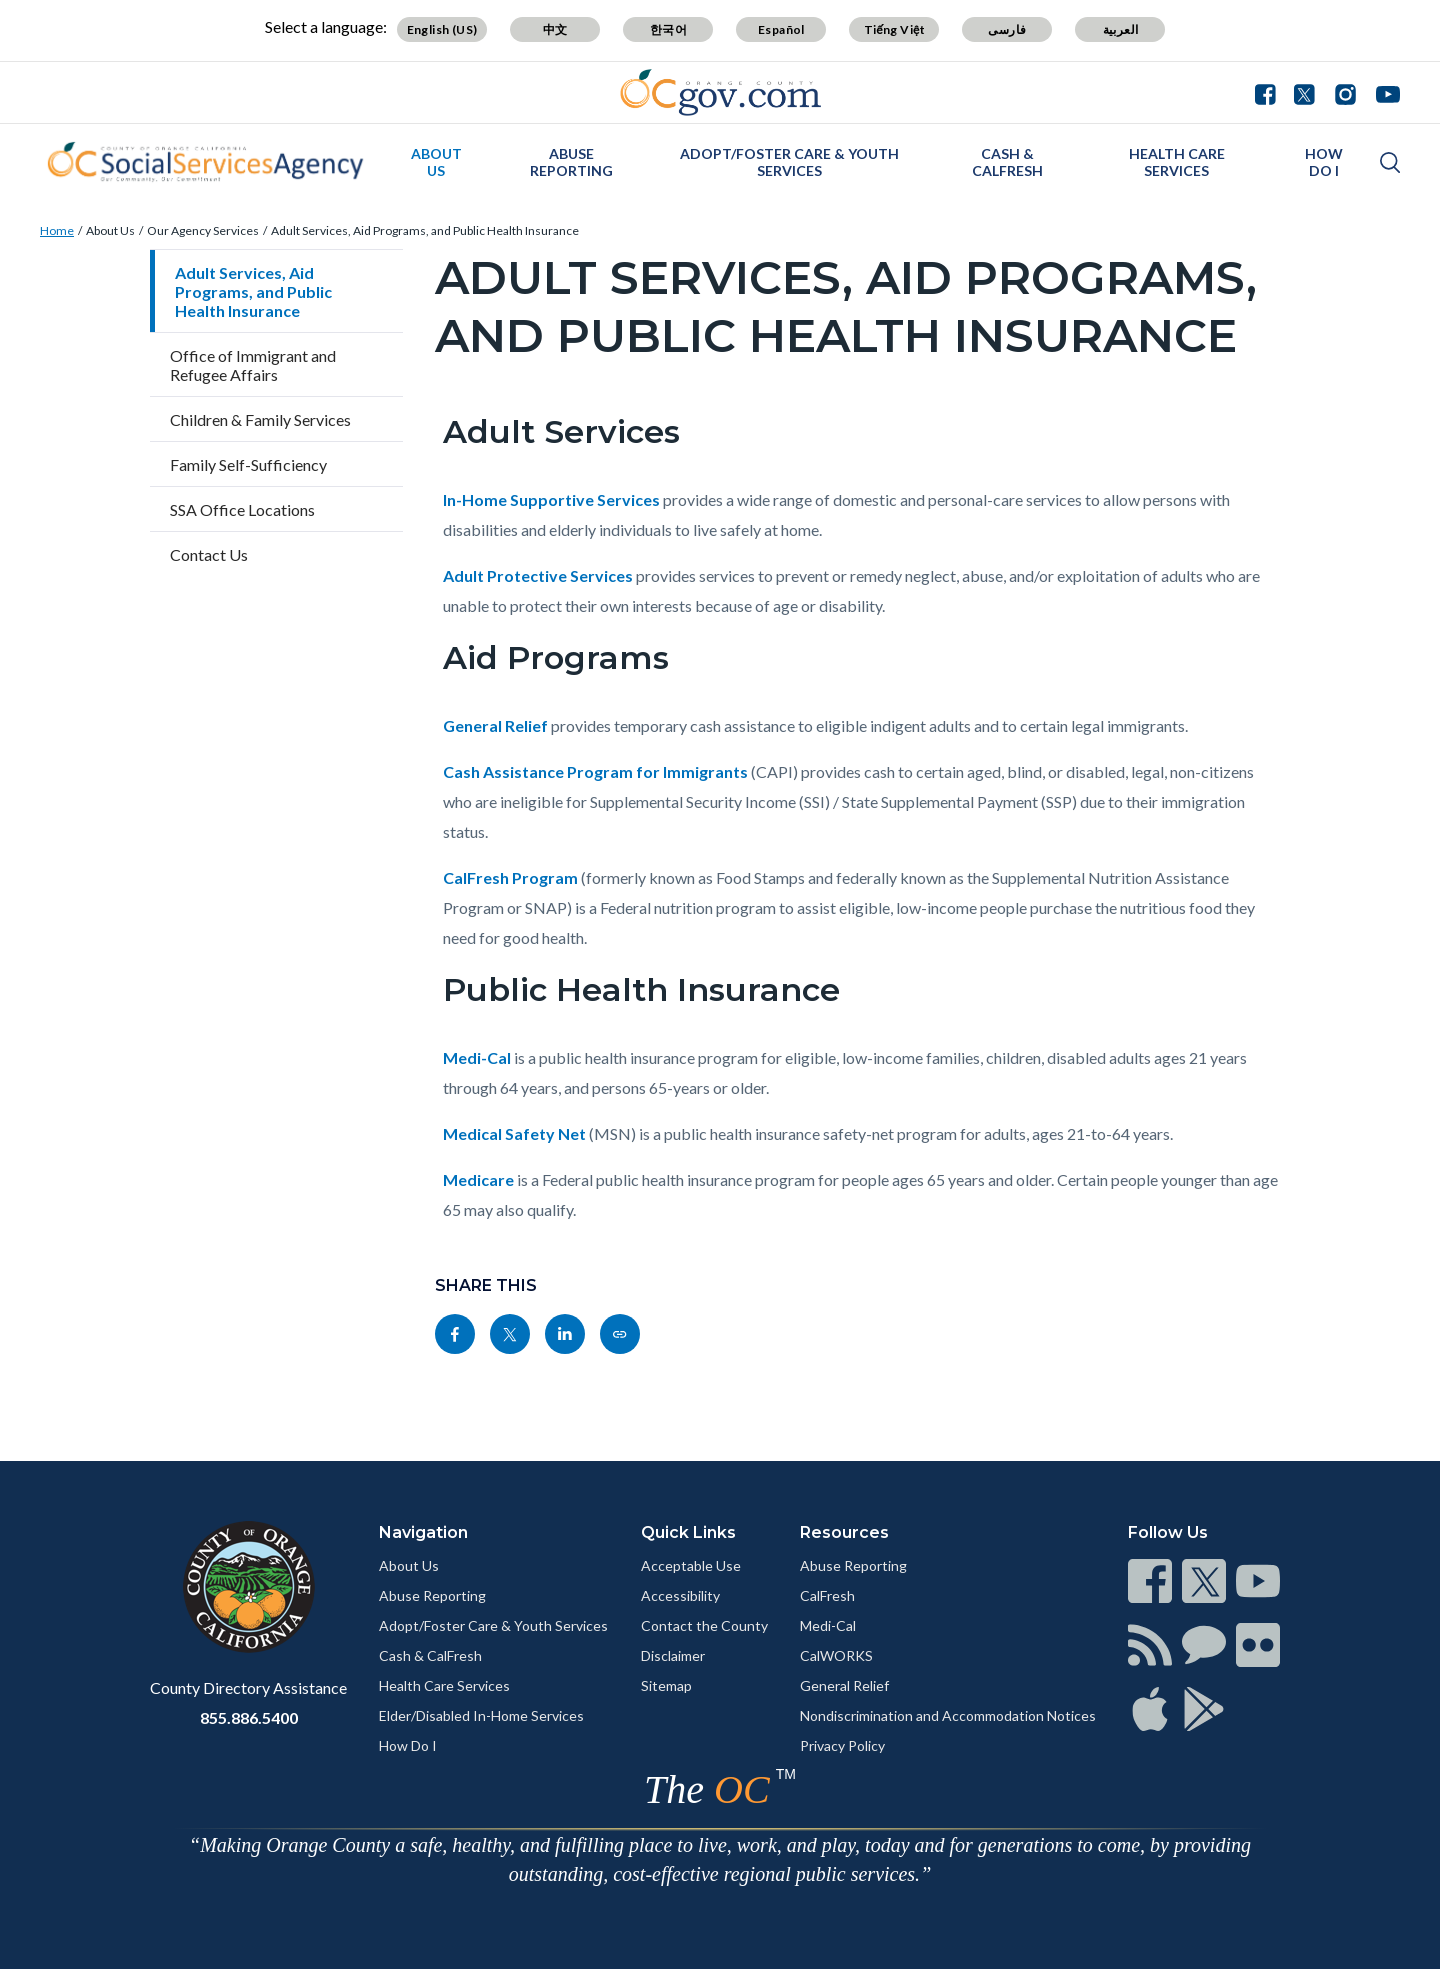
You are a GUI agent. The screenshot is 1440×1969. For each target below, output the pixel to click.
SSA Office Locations (242, 509)
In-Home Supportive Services (551, 499)
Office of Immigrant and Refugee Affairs (253, 365)
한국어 (668, 29)
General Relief (495, 725)
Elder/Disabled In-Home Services (481, 1715)
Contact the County (704, 1625)
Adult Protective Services (538, 575)
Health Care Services (1177, 162)
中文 (555, 29)
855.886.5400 (249, 1717)
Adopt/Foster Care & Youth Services (789, 162)
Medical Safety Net (514, 1133)
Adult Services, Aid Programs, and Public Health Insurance (425, 230)
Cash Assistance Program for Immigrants (595, 771)
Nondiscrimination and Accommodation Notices (948, 1715)
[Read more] (720, 92)
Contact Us (209, 554)
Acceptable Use (691, 1565)
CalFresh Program (510, 877)
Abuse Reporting (571, 162)
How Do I (1324, 162)
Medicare (478, 1179)
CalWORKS (836, 1655)
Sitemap (666, 1685)
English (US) (442, 29)
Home (57, 230)
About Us (436, 162)
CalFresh (827, 1595)
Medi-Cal (477, 1057)
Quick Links (688, 1532)
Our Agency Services (203, 230)
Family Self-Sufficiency (248, 464)
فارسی (1007, 29)
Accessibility (680, 1595)
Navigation (423, 1532)
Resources (844, 1532)
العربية (1121, 29)
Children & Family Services (260, 419)
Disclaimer (673, 1655)
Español (781, 29)
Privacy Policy (842, 1745)
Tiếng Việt (895, 29)
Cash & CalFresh (1007, 162)
